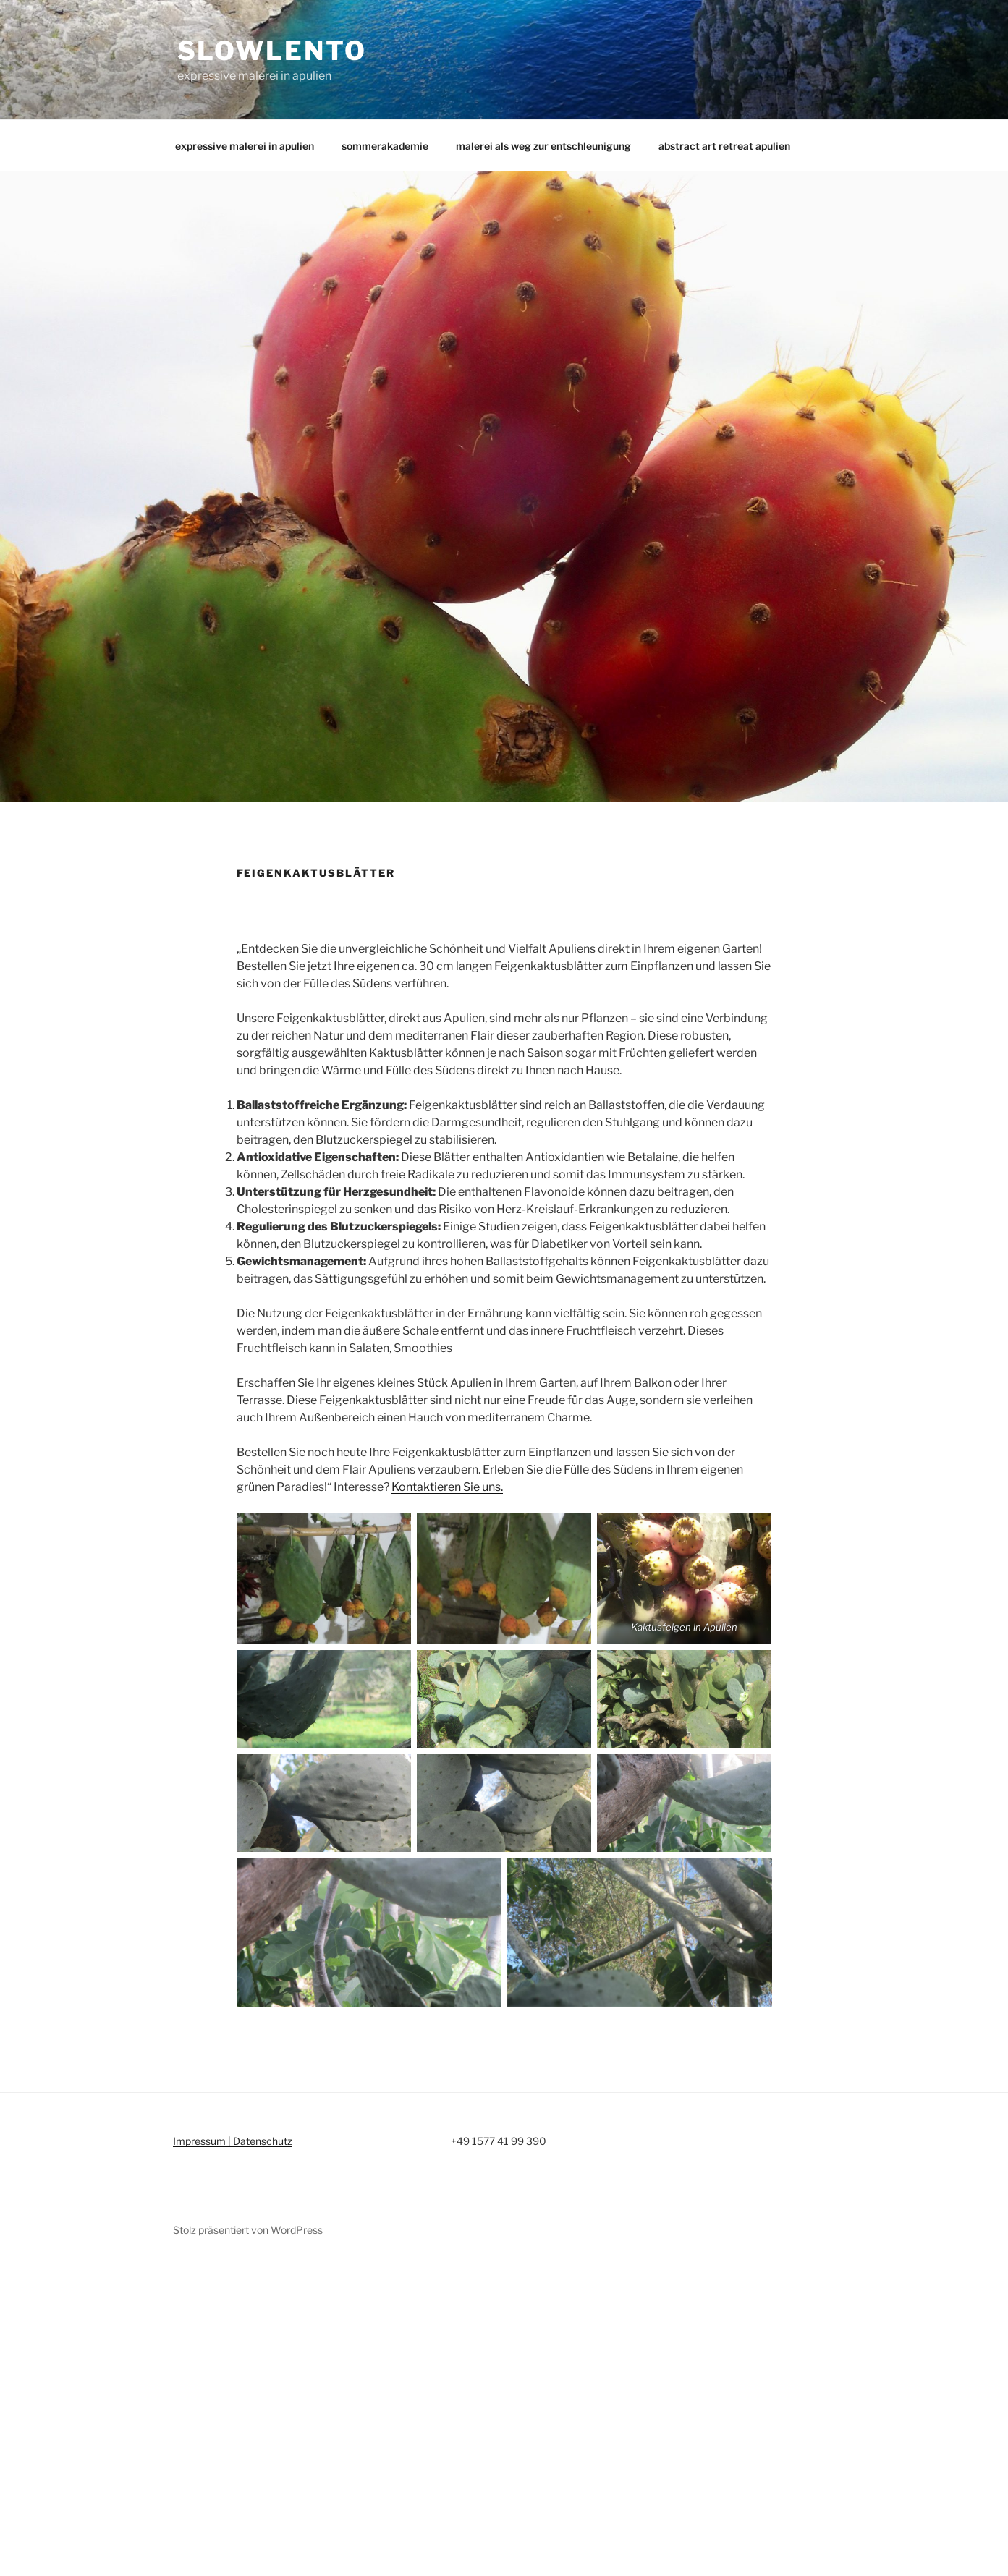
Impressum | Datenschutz (232, 2141)
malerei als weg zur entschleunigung (543, 146)
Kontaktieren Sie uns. (447, 1487)
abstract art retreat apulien (724, 146)
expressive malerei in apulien (244, 146)
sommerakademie (385, 146)
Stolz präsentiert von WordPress (248, 2230)
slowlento (272, 51)
